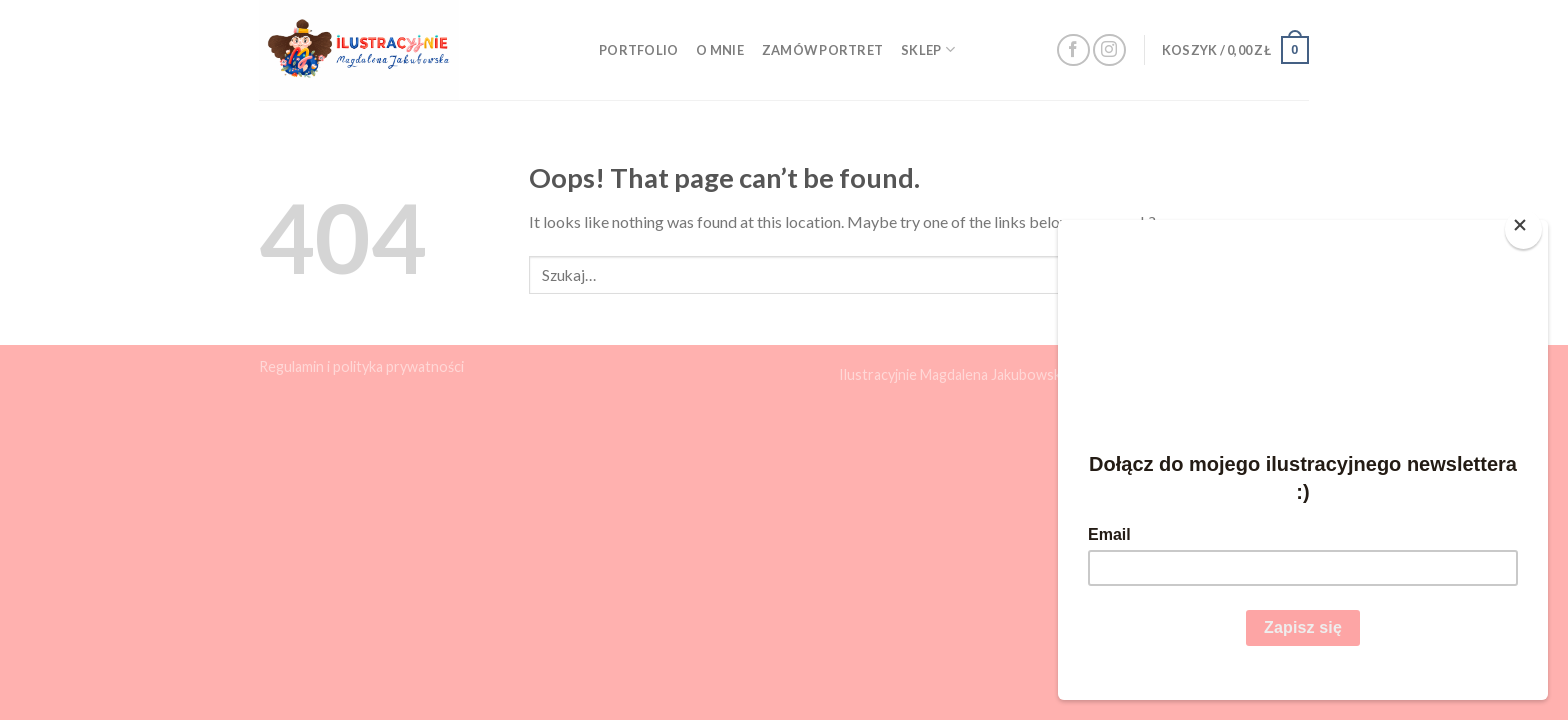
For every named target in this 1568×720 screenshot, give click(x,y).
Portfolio (638, 50)
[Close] (1523, 229)
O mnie (720, 50)
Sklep (928, 49)
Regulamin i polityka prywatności (361, 366)
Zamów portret (822, 50)
